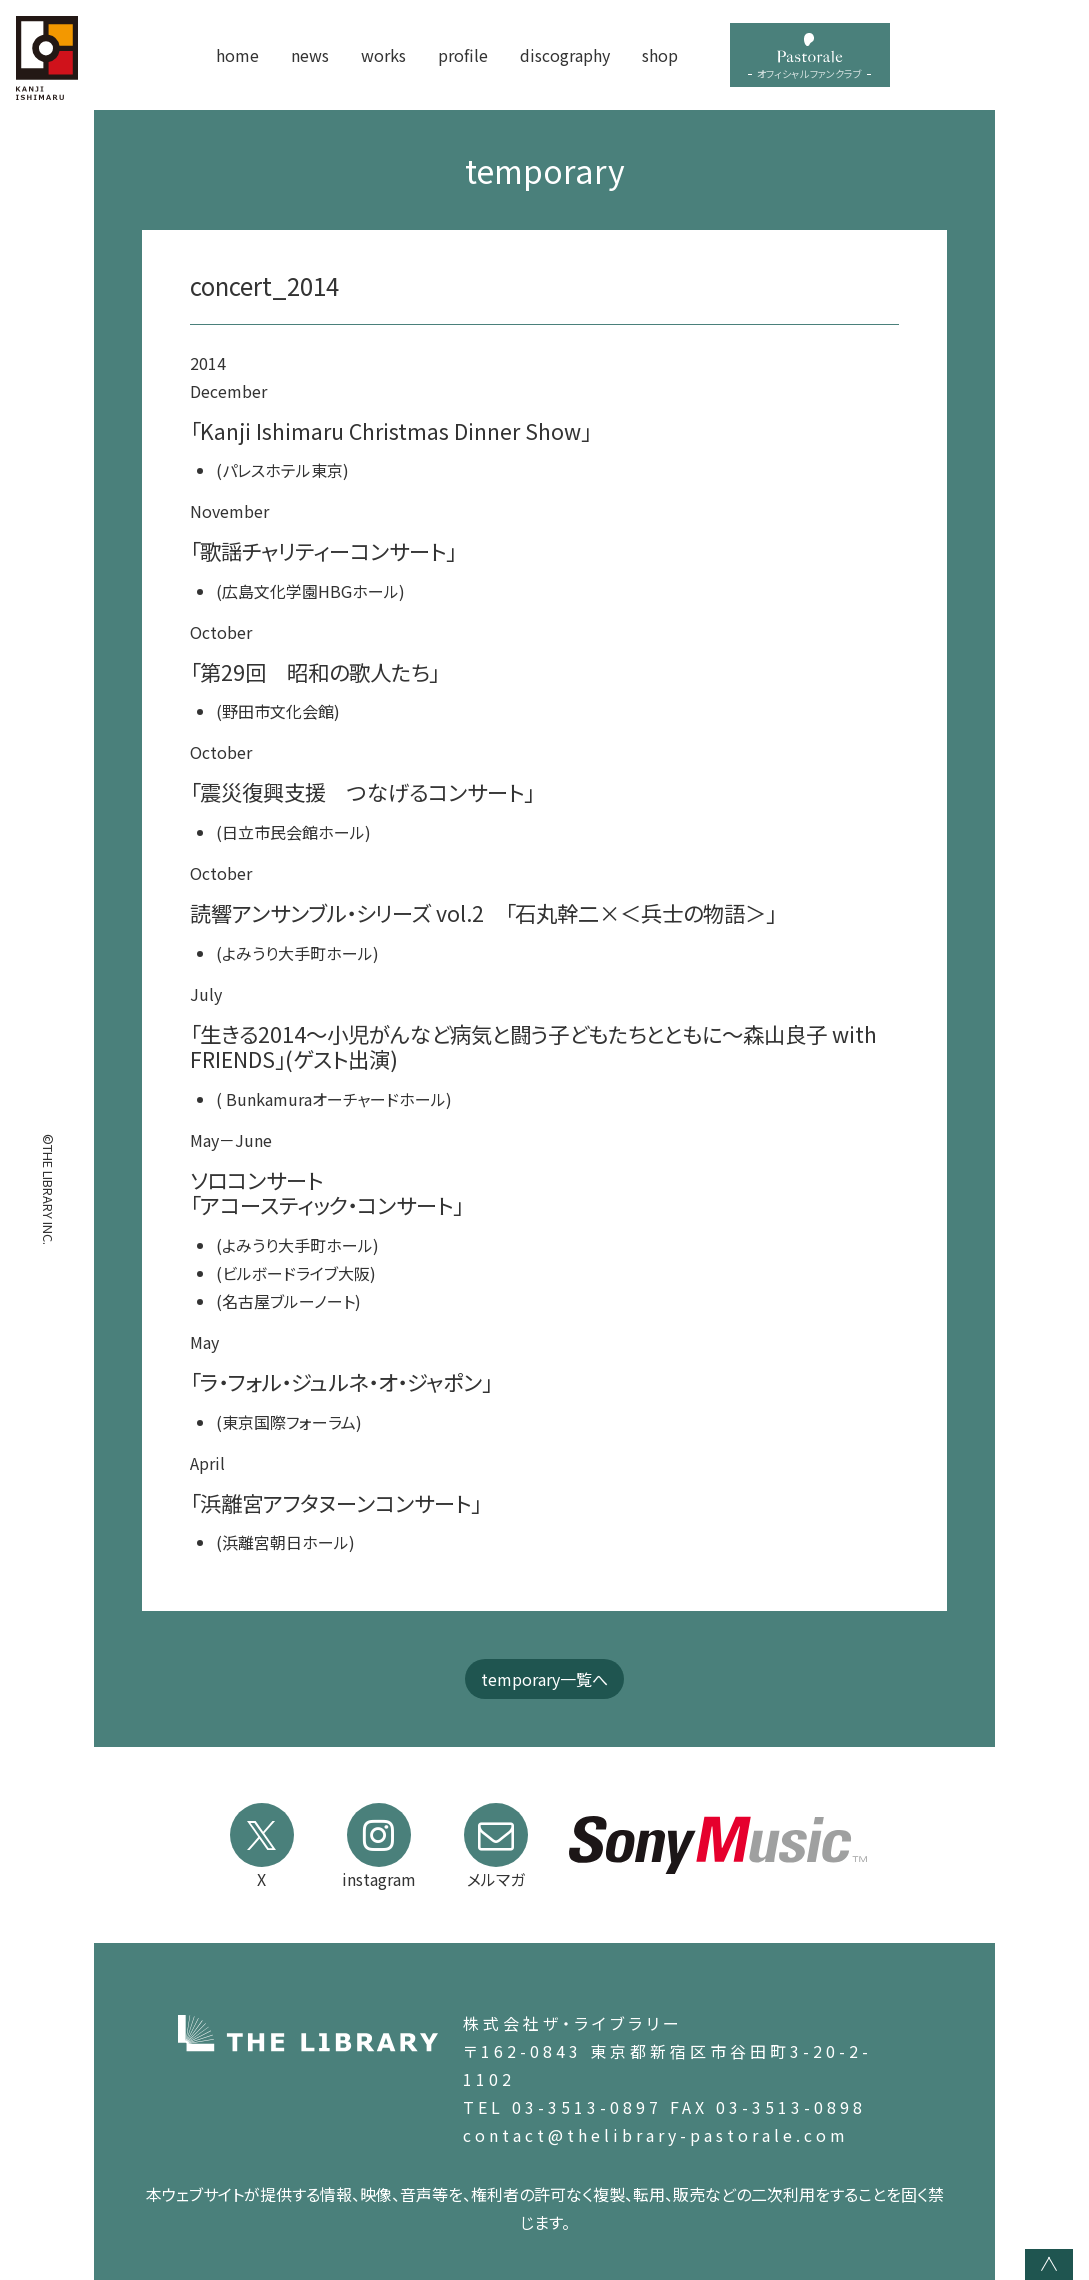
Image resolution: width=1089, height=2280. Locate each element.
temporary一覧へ (544, 1679)
